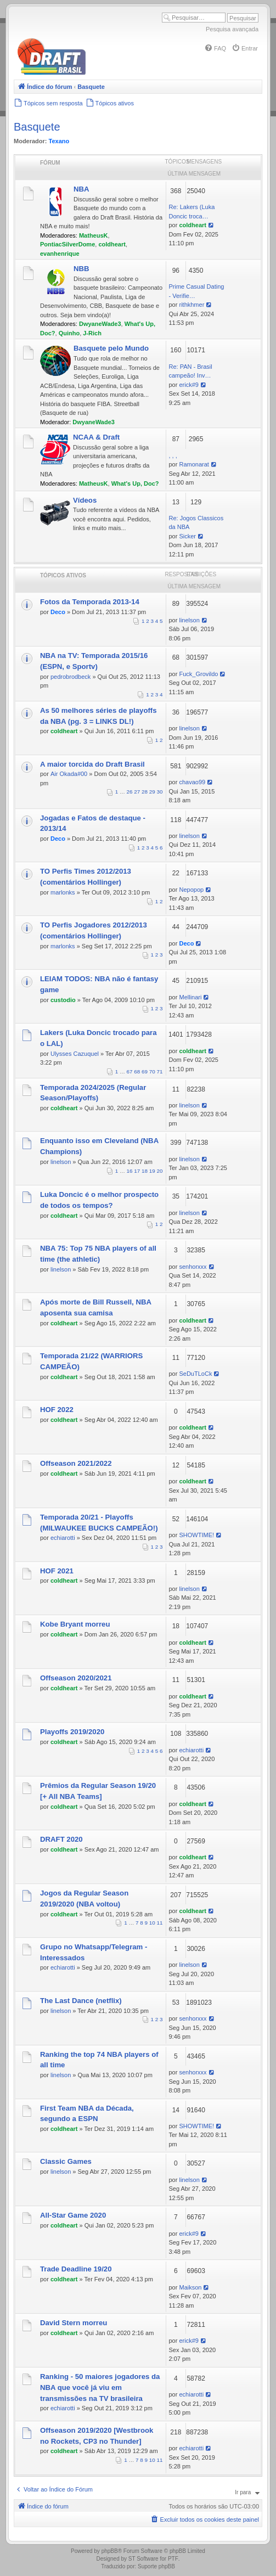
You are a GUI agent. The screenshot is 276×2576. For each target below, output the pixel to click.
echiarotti (62, 1537)
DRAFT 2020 (61, 1839)
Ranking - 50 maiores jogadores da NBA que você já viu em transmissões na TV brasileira (100, 2387)
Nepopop (191, 889)
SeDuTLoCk (195, 1373)
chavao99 (192, 782)
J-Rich (92, 333)
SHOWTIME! (196, 1535)
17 (137, 1171)
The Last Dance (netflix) (81, 2000)
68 (137, 1071)
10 (152, 1923)
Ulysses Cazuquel (74, 1053)
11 (160, 1923)
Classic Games (66, 2161)
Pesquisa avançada (232, 29)
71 (160, 1071)
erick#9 (188, 384)
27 (137, 792)
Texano (59, 141)
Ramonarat (194, 464)
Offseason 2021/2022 (76, 1463)
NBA (81, 189)
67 (130, 1071)
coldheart (112, 244)
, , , (173, 455)
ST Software (143, 2559)
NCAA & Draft (96, 437)
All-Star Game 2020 (73, 2215)
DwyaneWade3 (100, 323)
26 (130, 792)
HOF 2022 (57, 1409)
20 (160, 1171)
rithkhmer (191, 304)
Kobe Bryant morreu (75, 1624)
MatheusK (93, 235)
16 (130, 1171)
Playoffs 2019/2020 (72, 1732)
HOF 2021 (57, 1571)
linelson (189, 620)
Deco (57, 612)
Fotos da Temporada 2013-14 (89, 602)
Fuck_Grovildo (198, 674)
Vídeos (85, 500)
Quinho (69, 333)
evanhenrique (60, 253)
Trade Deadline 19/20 (75, 2269)
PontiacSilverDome (67, 244)
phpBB (110, 2551)
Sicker (187, 536)
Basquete (37, 127)
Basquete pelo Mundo (111, 348)
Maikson (190, 2287)
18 (145, 1171)
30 (160, 792)
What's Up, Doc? (135, 483)
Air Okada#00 (68, 773)
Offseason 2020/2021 (76, 1678)
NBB (81, 269)
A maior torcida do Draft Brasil (92, 764)
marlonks (62, 892)
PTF (173, 2559)
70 (152, 1071)
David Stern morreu (73, 2323)
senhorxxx (192, 1266)
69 (145, 1071)
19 (152, 1171)
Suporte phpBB (156, 2566)
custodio (63, 1000)
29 (152, 792)
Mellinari (190, 997)
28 (145, 792)
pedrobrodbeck (70, 676)
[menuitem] (215, 48)
